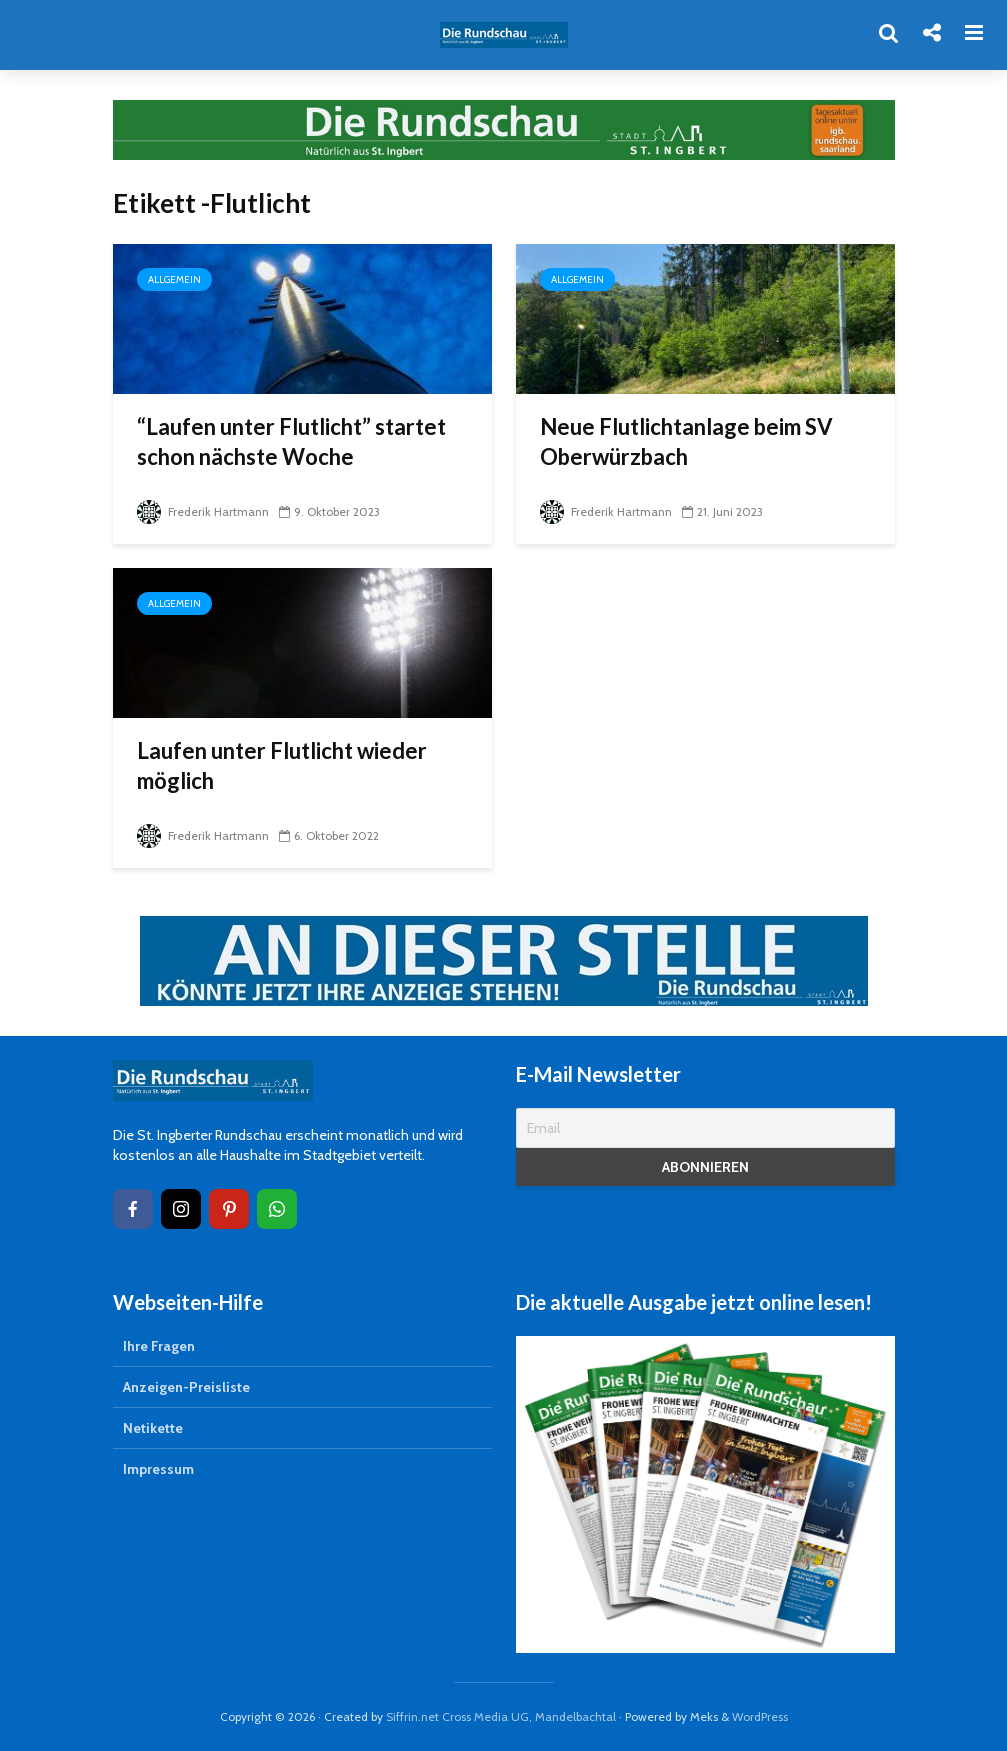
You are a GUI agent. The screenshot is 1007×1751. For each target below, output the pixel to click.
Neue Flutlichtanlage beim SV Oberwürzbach (686, 441)
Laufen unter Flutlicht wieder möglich (282, 765)
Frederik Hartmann (203, 511)
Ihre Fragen (159, 1346)
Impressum (158, 1469)
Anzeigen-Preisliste (186, 1387)
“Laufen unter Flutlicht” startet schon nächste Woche (291, 441)
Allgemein (174, 279)
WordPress (760, 1716)
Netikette (153, 1428)
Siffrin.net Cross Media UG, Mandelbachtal (501, 1716)
